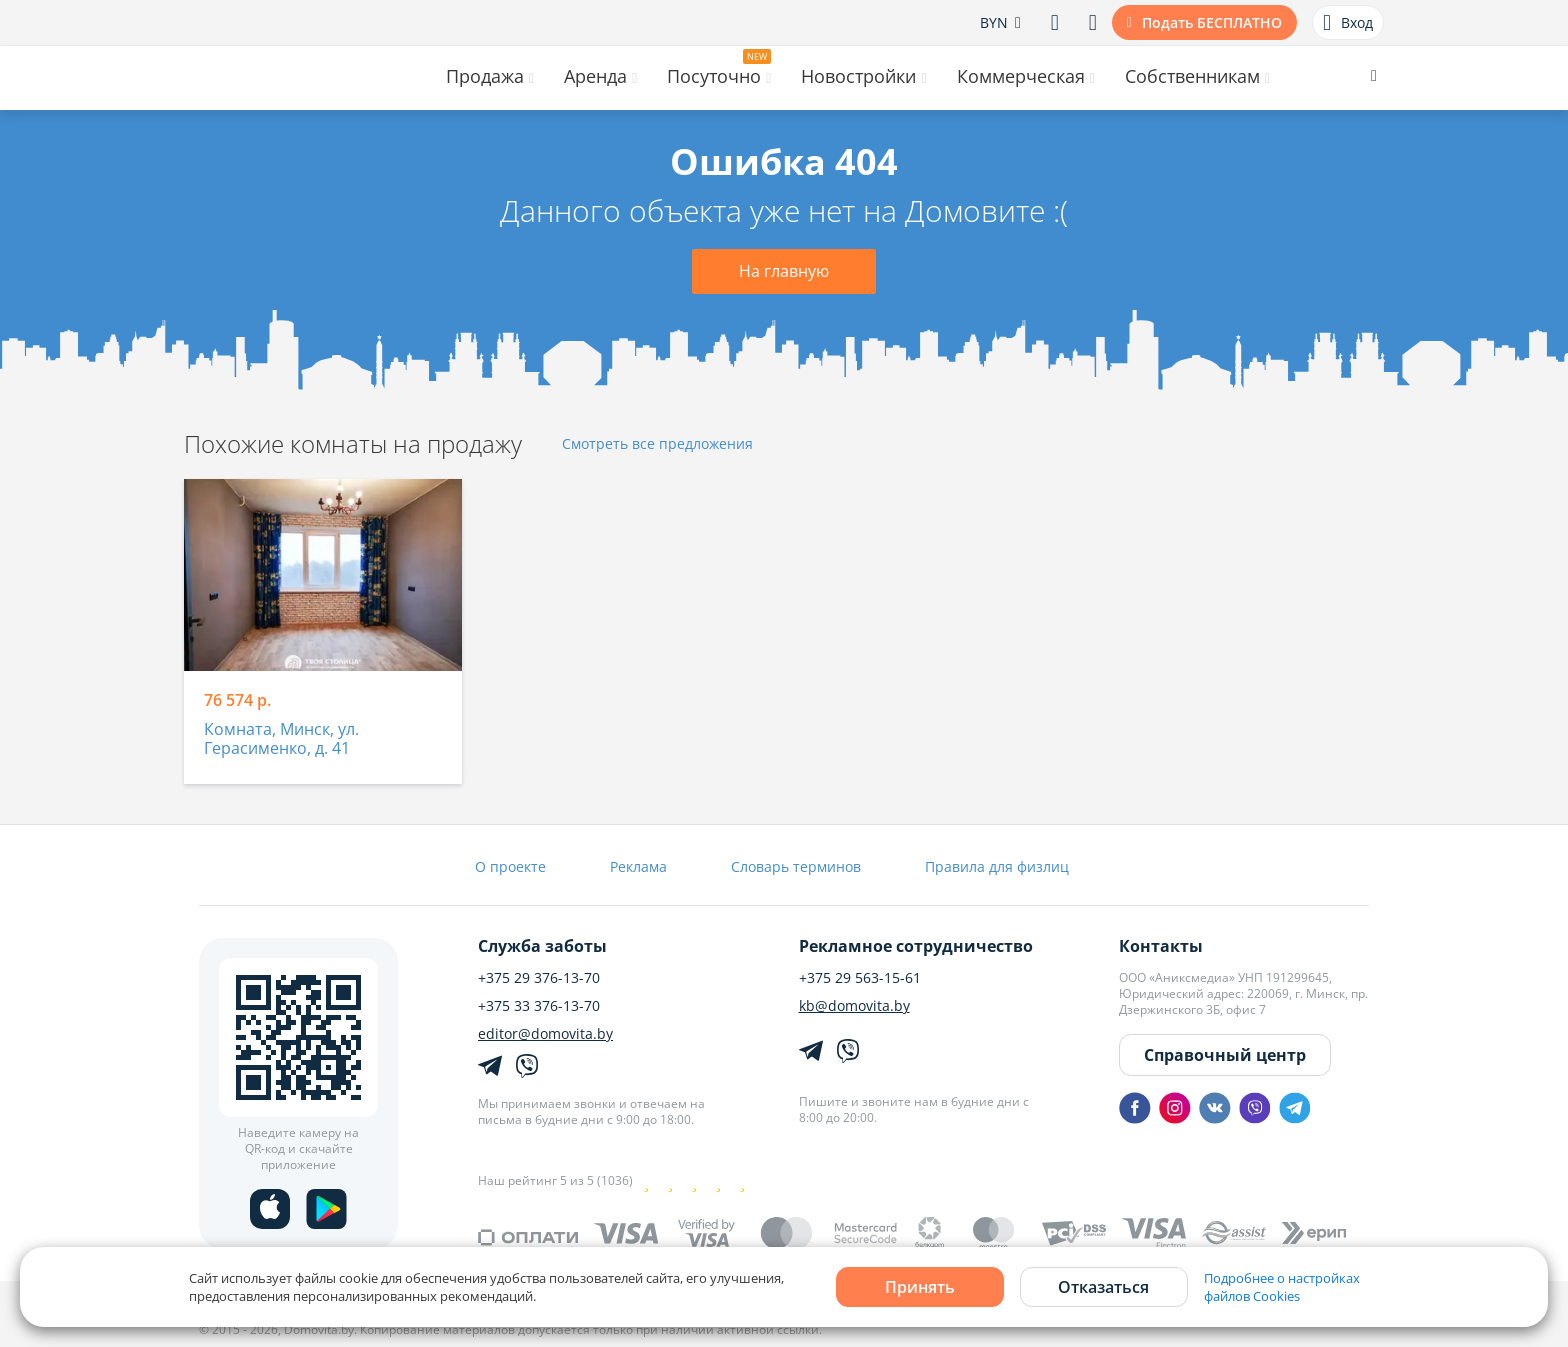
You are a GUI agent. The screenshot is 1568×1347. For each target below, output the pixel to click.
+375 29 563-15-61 (860, 978)
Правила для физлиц (997, 866)
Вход (1348, 23)
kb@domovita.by (854, 1006)
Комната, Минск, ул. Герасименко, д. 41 (281, 739)
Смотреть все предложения (657, 444)
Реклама (638, 866)
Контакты (1161, 946)
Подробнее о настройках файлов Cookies (1282, 1287)
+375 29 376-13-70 (539, 978)
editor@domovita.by (545, 1034)
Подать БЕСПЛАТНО (1212, 22)
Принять (920, 1287)
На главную (784, 271)
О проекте (510, 866)
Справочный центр (1225, 1055)
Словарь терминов (796, 866)
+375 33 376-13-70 (539, 1006)
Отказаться (1103, 1287)
